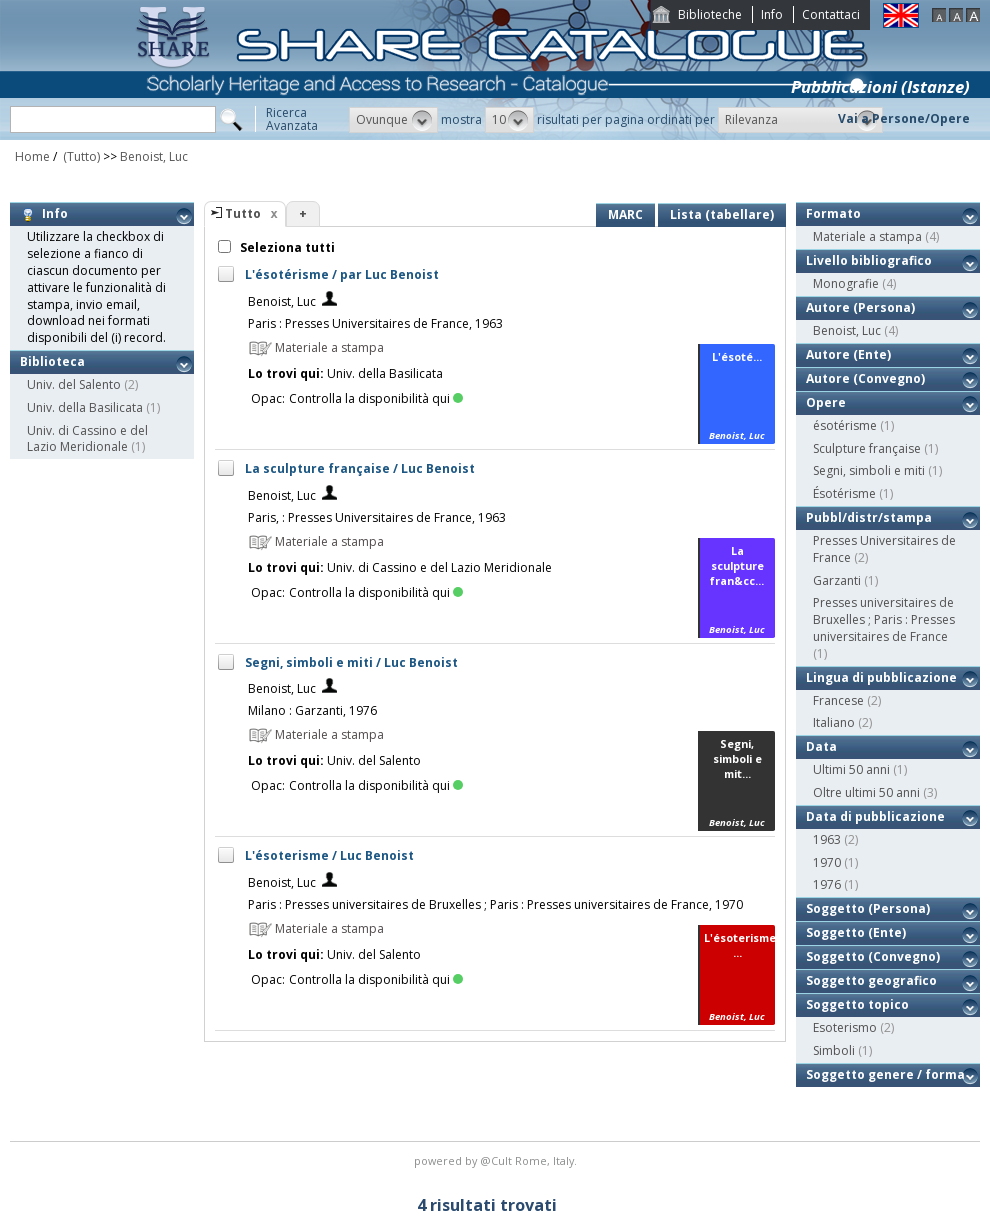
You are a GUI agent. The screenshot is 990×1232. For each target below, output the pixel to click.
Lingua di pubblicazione (881, 677)
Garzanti (837, 580)
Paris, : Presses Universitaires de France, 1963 (377, 517)
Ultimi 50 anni (851, 769)
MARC (625, 214)
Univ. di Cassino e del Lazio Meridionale (87, 439)
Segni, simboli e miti (869, 470)
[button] (393, 120)
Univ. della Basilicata (85, 407)
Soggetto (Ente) (856, 932)
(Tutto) (80, 156)
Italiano (834, 722)
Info (772, 14)
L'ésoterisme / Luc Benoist (329, 855)
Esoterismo (845, 1027)
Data (821, 746)
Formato (833, 213)
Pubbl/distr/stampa (869, 517)
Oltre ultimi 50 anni (866, 792)
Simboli (834, 1050)
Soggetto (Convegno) (873, 956)
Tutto (243, 213)
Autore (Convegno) (865, 378)
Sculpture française (867, 448)
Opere (826, 402)
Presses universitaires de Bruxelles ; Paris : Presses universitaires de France (884, 619)
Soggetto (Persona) (868, 908)
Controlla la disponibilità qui (376, 398)
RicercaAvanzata (292, 119)
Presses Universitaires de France (884, 549)
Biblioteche (710, 14)
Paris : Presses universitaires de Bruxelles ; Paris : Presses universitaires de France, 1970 (495, 904)
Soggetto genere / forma (885, 1074)
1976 (827, 884)
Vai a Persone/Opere (904, 118)
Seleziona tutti (286, 247)
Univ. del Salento (74, 384)
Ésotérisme (844, 493)
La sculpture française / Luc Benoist (360, 468)
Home (32, 156)
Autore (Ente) (848, 354)
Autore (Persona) (860, 307)
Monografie (846, 283)
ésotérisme (845, 425)
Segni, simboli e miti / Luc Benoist (351, 662)
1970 (827, 862)
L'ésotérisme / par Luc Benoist (342, 274)
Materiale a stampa (867, 236)
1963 (827, 839)
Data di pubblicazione (875, 816)
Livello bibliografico (869, 260)
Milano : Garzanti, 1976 (312, 710)
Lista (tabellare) (722, 214)
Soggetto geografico (871, 980)
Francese (838, 700)
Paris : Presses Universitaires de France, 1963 (375, 323)
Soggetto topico (857, 1004)
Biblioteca (52, 361)
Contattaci (831, 14)
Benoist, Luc (154, 156)
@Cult (497, 1160)
